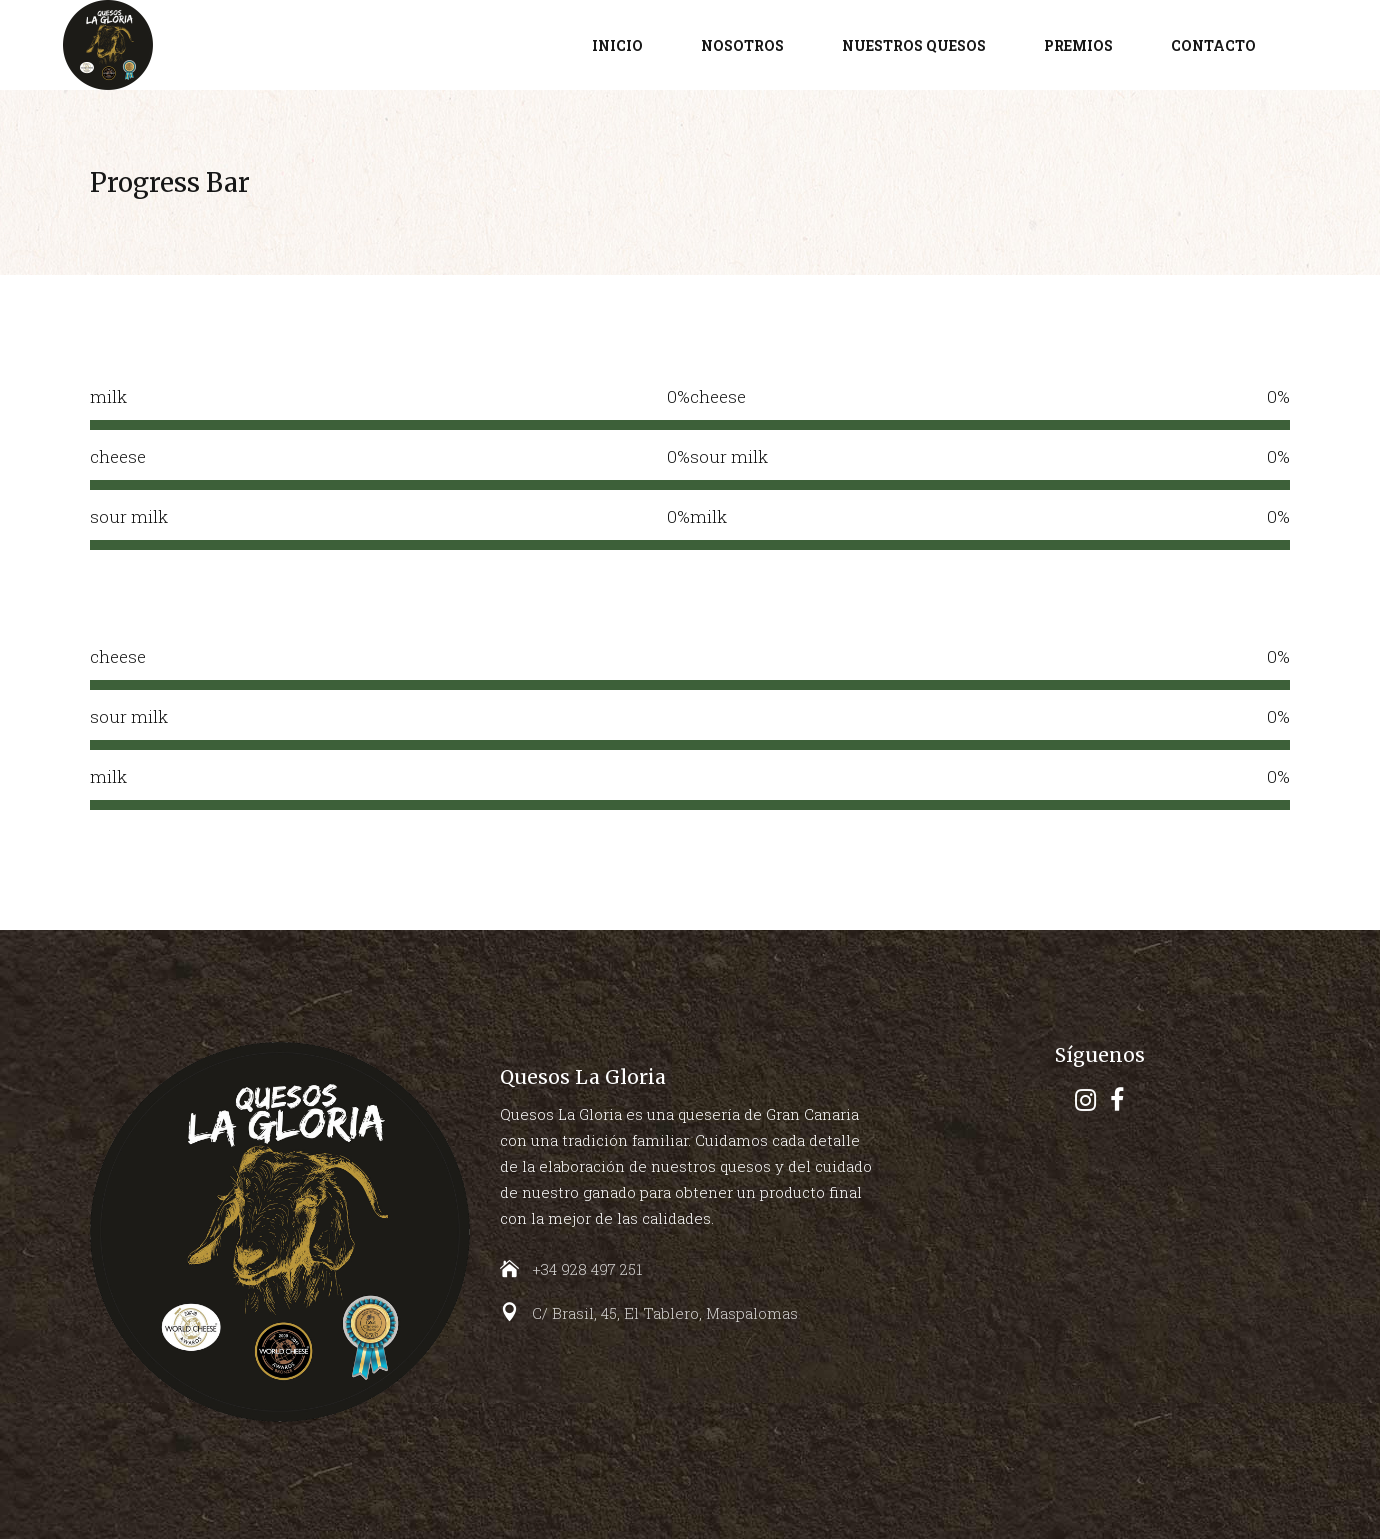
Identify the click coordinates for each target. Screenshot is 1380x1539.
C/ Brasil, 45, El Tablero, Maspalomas (665, 1313)
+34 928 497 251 (587, 1269)
